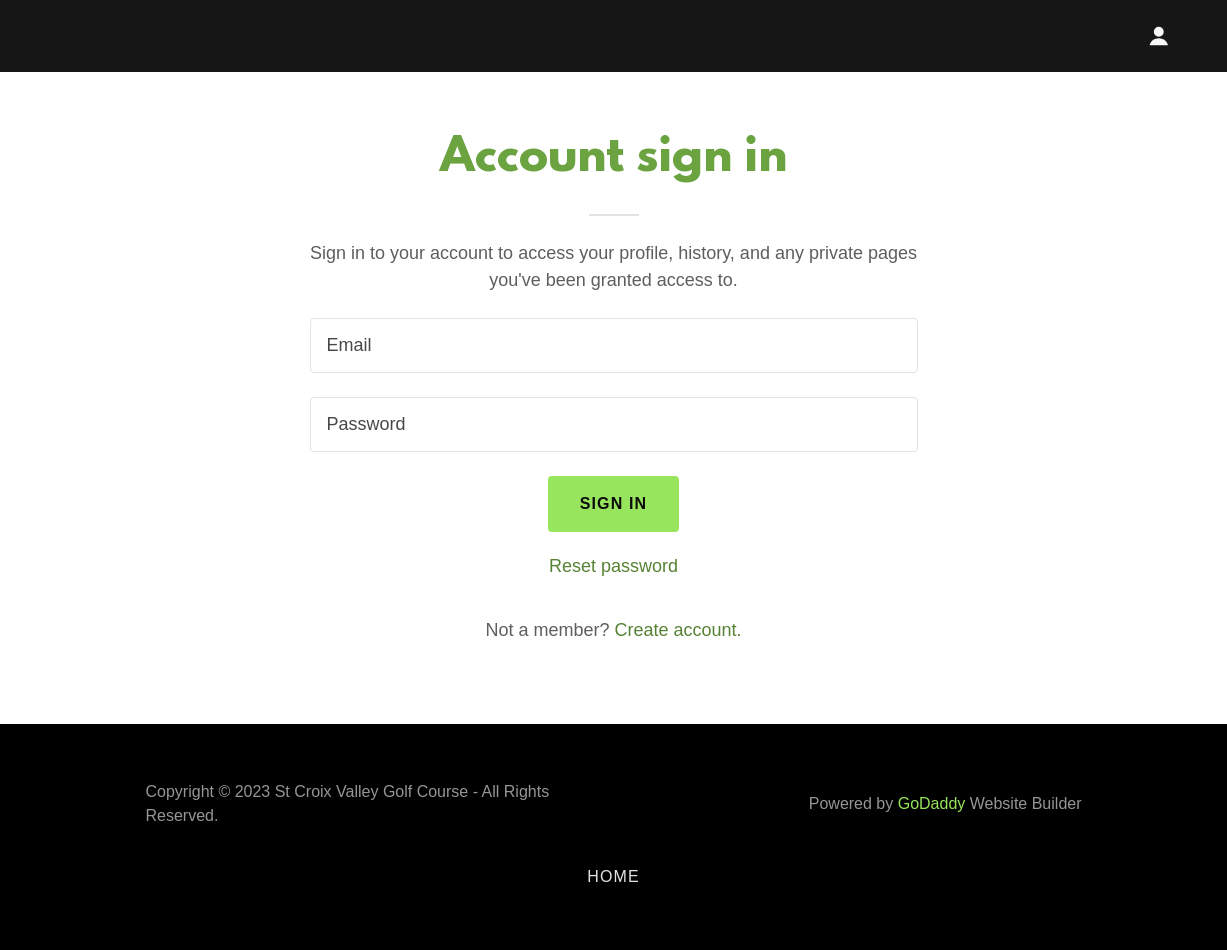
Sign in (614, 503)
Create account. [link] (678, 630)
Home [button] (613, 876)
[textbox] (614, 345)
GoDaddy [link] (932, 803)
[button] (1159, 36)
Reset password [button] (613, 566)
